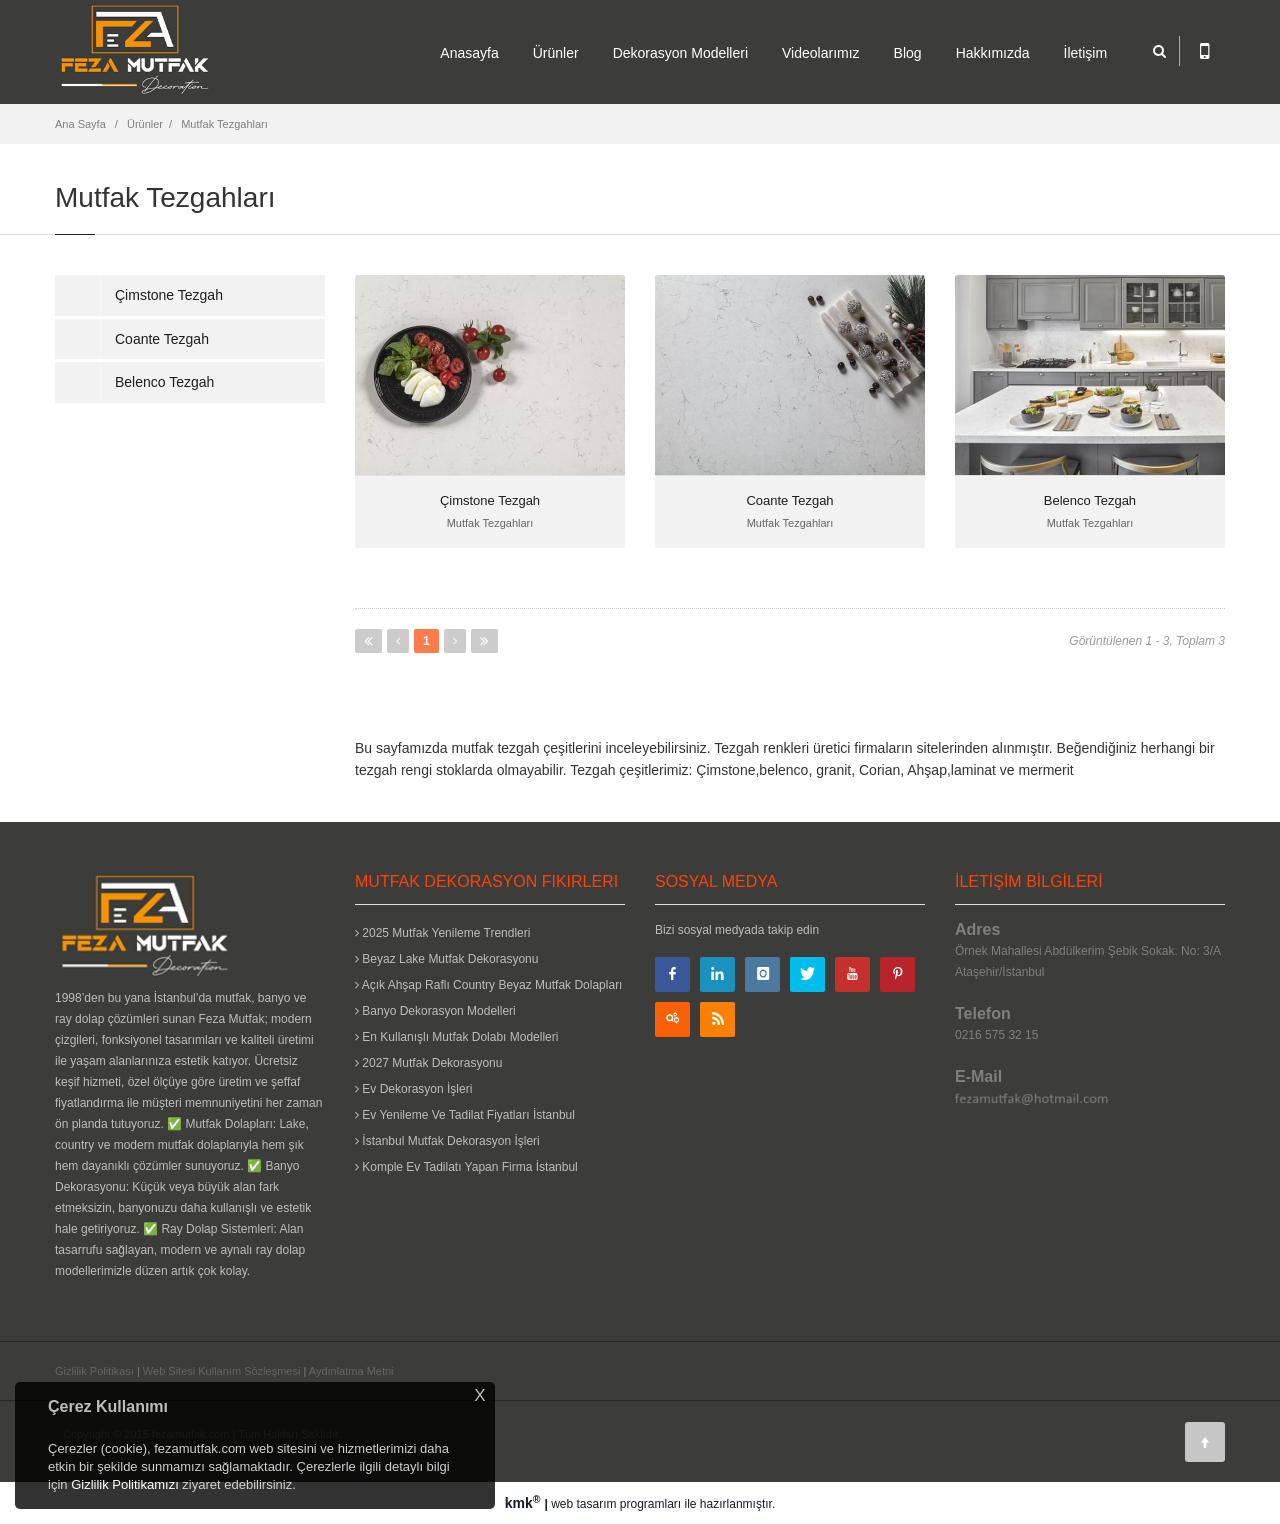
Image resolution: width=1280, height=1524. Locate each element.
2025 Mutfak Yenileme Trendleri (442, 933)
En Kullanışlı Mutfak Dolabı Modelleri (456, 1037)
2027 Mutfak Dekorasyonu (428, 1063)
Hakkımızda (993, 53)
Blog (908, 53)
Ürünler (556, 53)
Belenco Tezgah (164, 382)
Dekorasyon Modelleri (680, 53)
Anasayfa (469, 53)
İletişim (1086, 53)
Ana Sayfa (80, 124)
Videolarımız (821, 53)
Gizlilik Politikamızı (125, 1484)
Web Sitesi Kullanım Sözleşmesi (222, 1371)
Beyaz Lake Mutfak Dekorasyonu (446, 959)
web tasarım (583, 1504)
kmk (525, 1503)
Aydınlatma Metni (351, 1371)
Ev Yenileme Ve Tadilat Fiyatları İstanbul (465, 1115)
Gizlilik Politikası (94, 1371)
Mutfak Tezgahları (224, 124)
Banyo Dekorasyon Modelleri (435, 1011)
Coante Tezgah (162, 339)
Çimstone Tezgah (169, 295)
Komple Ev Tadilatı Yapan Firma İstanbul (466, 1167)
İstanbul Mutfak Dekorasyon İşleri (447, 1141)
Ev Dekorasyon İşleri (413, 1089)
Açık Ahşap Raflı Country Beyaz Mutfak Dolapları (488, 985)
